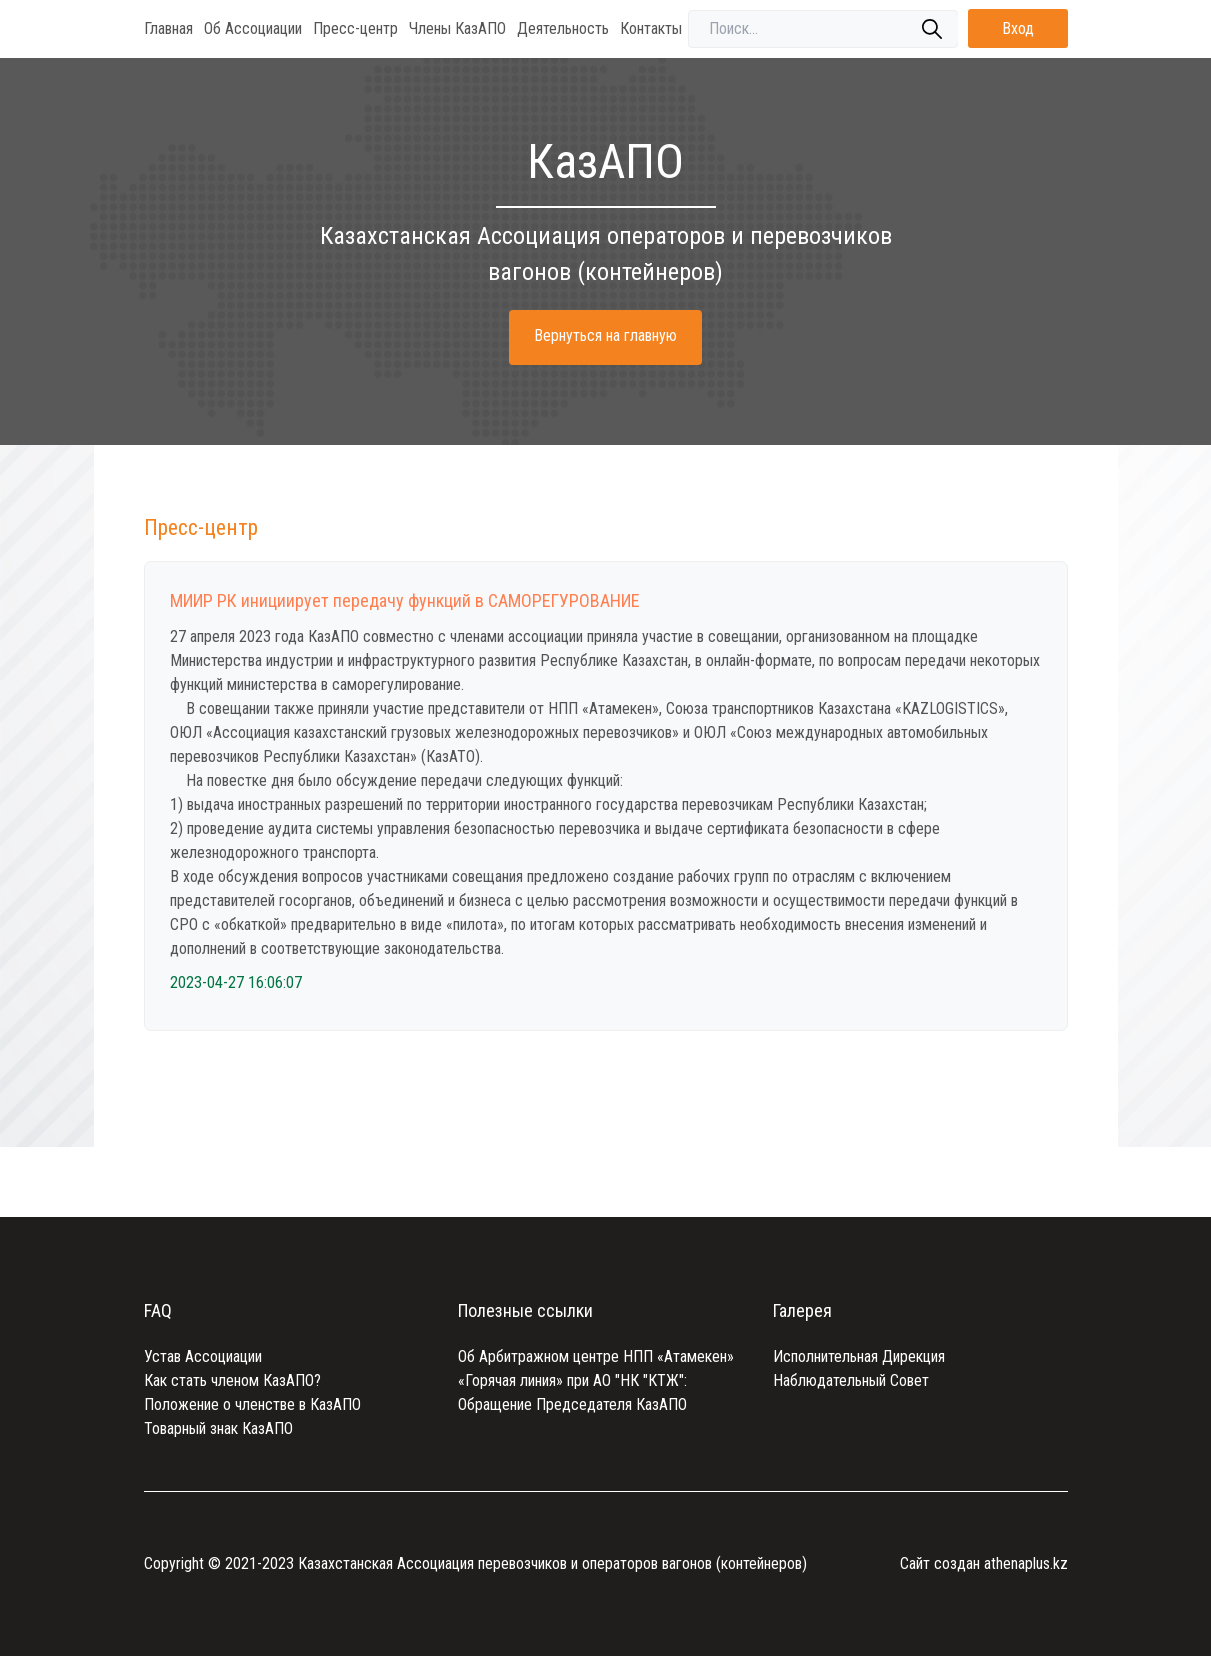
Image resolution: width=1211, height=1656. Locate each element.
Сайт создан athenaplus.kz (984, 1563)
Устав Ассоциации (203, 1356)
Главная (168, 28)
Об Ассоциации (253, 28)
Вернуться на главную (605, 335)
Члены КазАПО (457, 28)
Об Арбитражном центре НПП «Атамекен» (596, 1356)
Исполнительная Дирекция (859, 1356)
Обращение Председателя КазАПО (572, 1404)
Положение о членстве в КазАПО (252, 1404)
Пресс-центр (355, 28)
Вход (1018, 28)
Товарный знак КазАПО (218, 1428)
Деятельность (563, 28)
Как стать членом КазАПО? (232, 1380)
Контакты (651, 28)
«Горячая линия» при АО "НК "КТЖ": (572, 1380)
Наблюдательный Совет (851, 1380)
